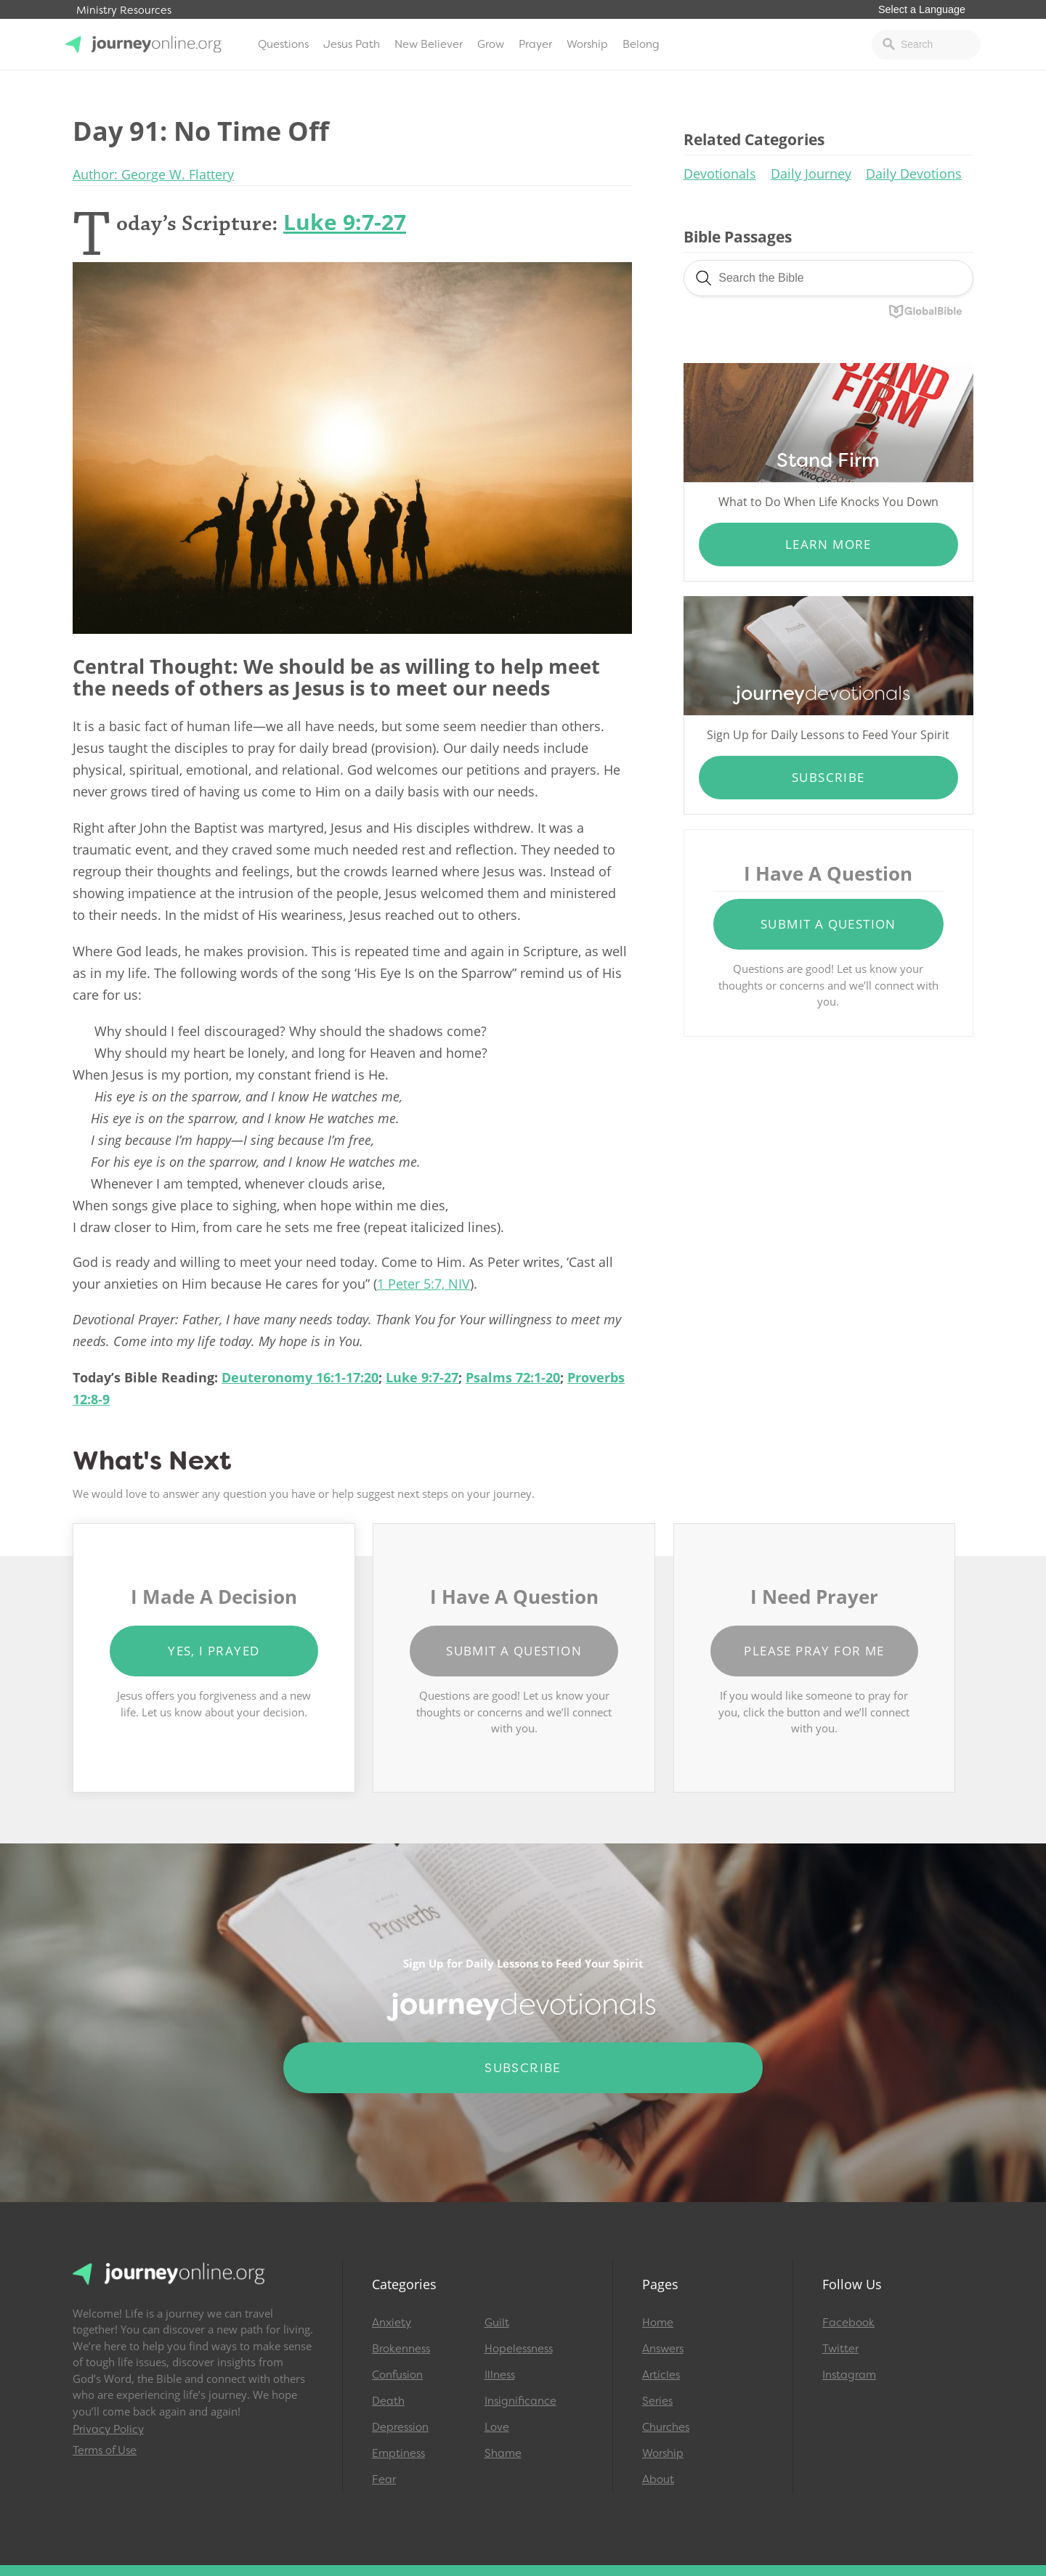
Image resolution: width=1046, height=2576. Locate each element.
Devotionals (720, 173)
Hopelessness (519, 2348)
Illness (500, 2375)
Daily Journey (811, 173)
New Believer (428, 44)
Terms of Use (105, 2450)
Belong (641, 44)
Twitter (840, 2348)
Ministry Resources (123, 10)
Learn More (828, 544)
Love (497, 2427)
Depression (400, 2427)
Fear (384, 2479)
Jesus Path (351, 44)
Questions (283, 44)
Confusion (397, 2375)
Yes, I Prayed (213, 1650)
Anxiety (391, 2322)
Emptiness (398, 2453)
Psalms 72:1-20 (513, 1377)
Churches (665, 2427)
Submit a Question (828, 924)
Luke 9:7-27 (344, 222)
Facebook (848, 2322)
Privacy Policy (108, 2429)
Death (388, 2401)
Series (657, 2401)
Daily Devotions (914, 173)
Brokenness (401, 2348)
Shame (503, 2453)
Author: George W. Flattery (153, 174)
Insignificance (520, 2401)
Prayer (535, 44)
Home (657, 2322)
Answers (663, 2348)
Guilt (497, 2322)
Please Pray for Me (814, 1650)
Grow (490, 44)
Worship (587, 44)
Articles (661, 2375)
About (658, 2479)
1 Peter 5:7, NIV (423, 1283)
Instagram (849, 2375)
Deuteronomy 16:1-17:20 (300, 1377)
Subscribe (828, 777)
